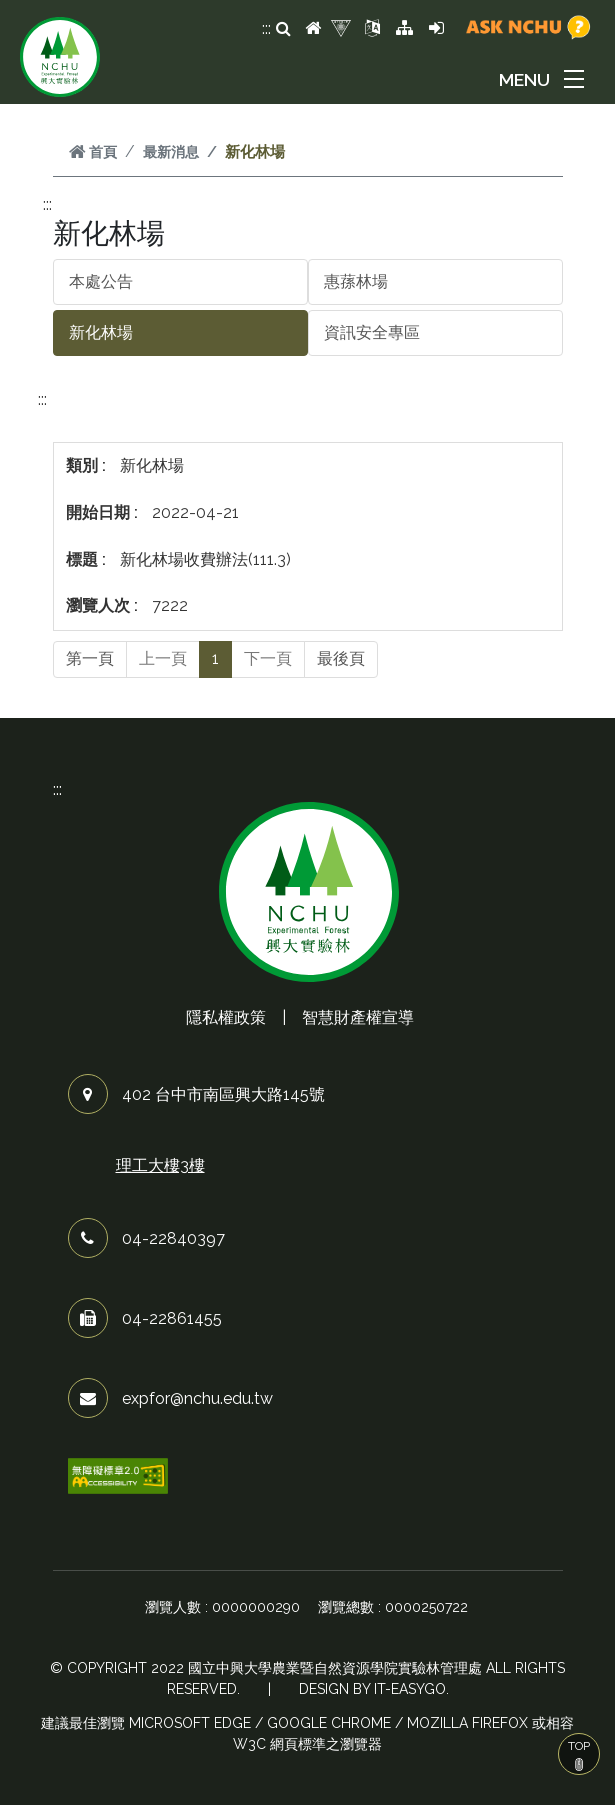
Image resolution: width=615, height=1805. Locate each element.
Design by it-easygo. (374, 1689)
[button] (545, 79)
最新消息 (171, 151)
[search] (283, 29)
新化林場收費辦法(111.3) (205, 559)
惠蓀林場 (356, 281)
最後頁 (341, 658)
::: (266, 28)
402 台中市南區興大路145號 (223, 1094)
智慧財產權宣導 (358, 1017)
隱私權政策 (226, 1017)
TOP (579, 1755)
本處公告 (101, 281)
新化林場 (101, 332)
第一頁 (90, 658)
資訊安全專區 (372, 332)
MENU (524, 79)
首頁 (93, 151)
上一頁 (163, 658)
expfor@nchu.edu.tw (197, 1398)
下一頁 (268, 658)
